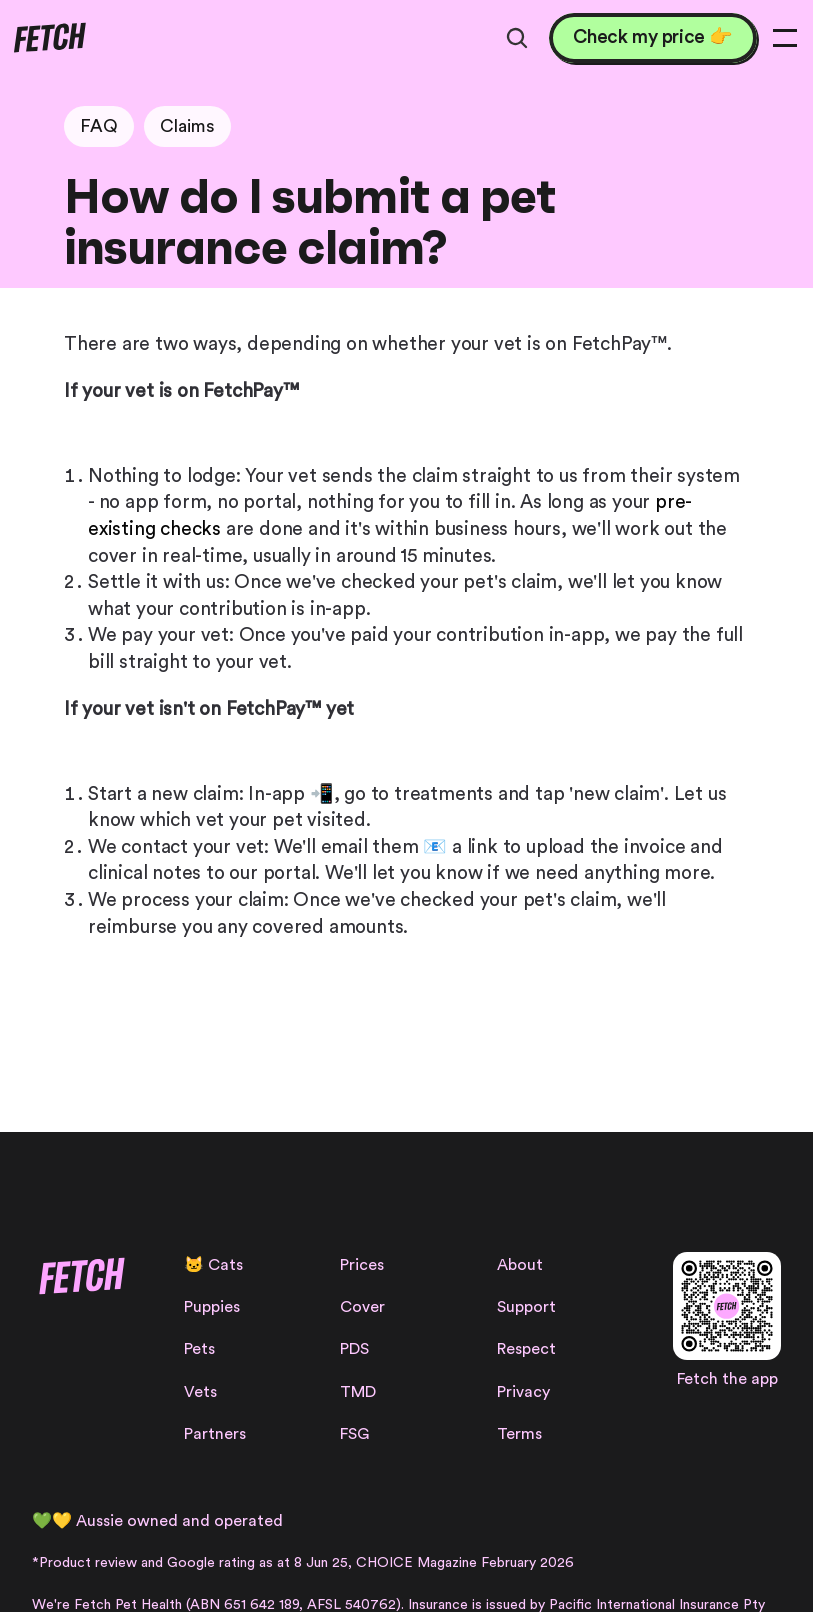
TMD (358, 1392)
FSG (354, 1434)
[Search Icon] (517, 38)
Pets (199, 1349)
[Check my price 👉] (653, 38)
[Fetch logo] (49, 38)
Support (526, 1307)
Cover (362, 1307)
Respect (526, 1349)
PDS (354, 1349)
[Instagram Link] (44, 1350)
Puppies (212, 1307)
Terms (519, 1434)
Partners (215, 1434)
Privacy (523, 1392)
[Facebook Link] (77, 1350)
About (520, 1265)
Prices (362, 1265)
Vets (200, 1392)
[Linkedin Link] (143, 1350)
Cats (225, 1265)
